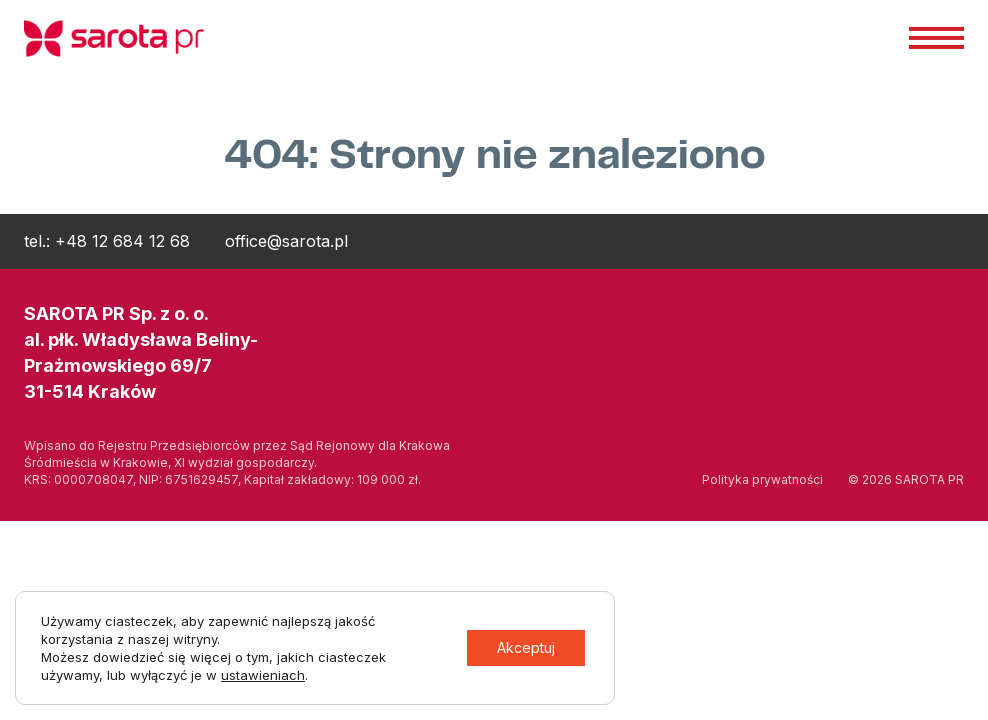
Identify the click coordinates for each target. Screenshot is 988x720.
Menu (936, 37)
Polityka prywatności (762, 479)
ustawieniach (263, 675)
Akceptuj (526, 647)
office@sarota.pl (286, 241)
